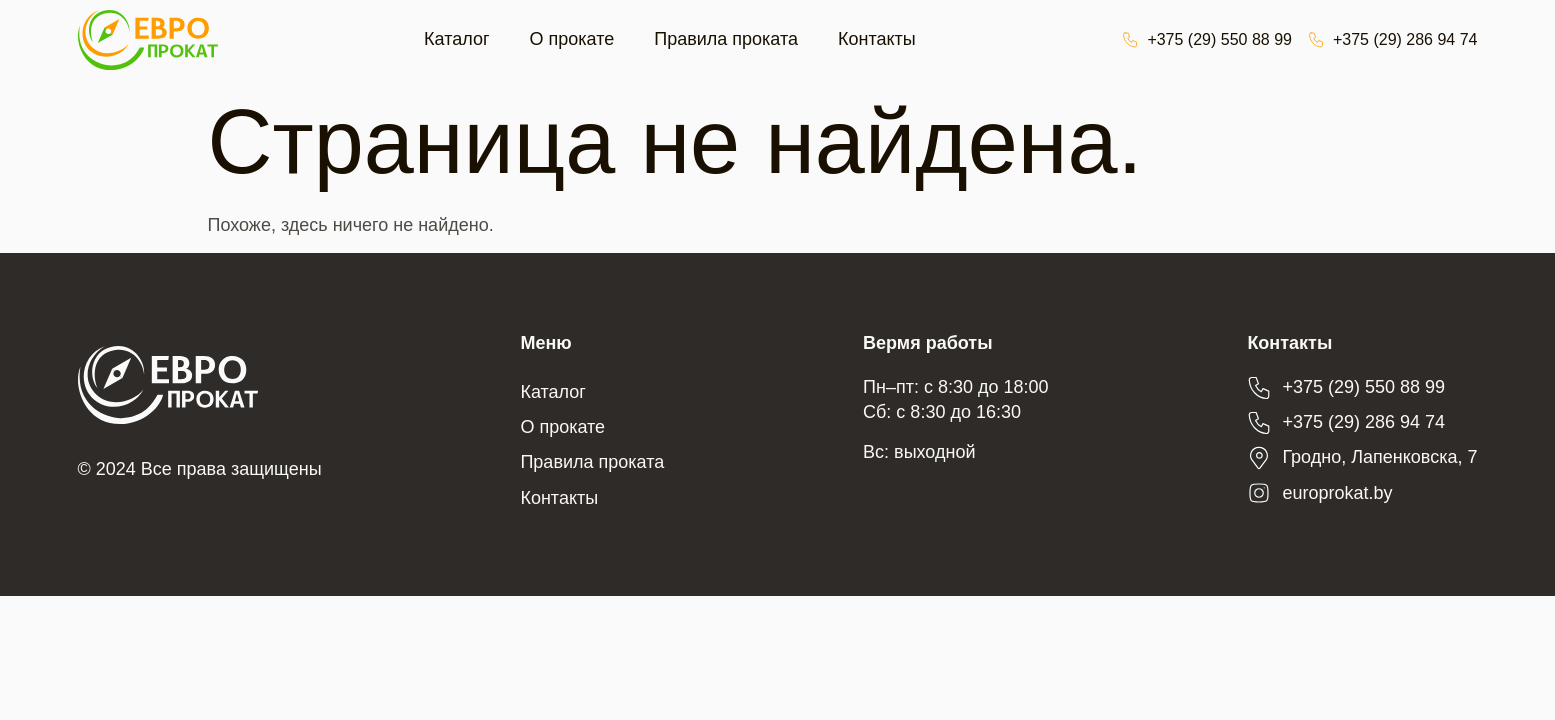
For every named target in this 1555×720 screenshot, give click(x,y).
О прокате (572, 39)
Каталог (456, 39)
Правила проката (726, 39)
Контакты (877, 39)
